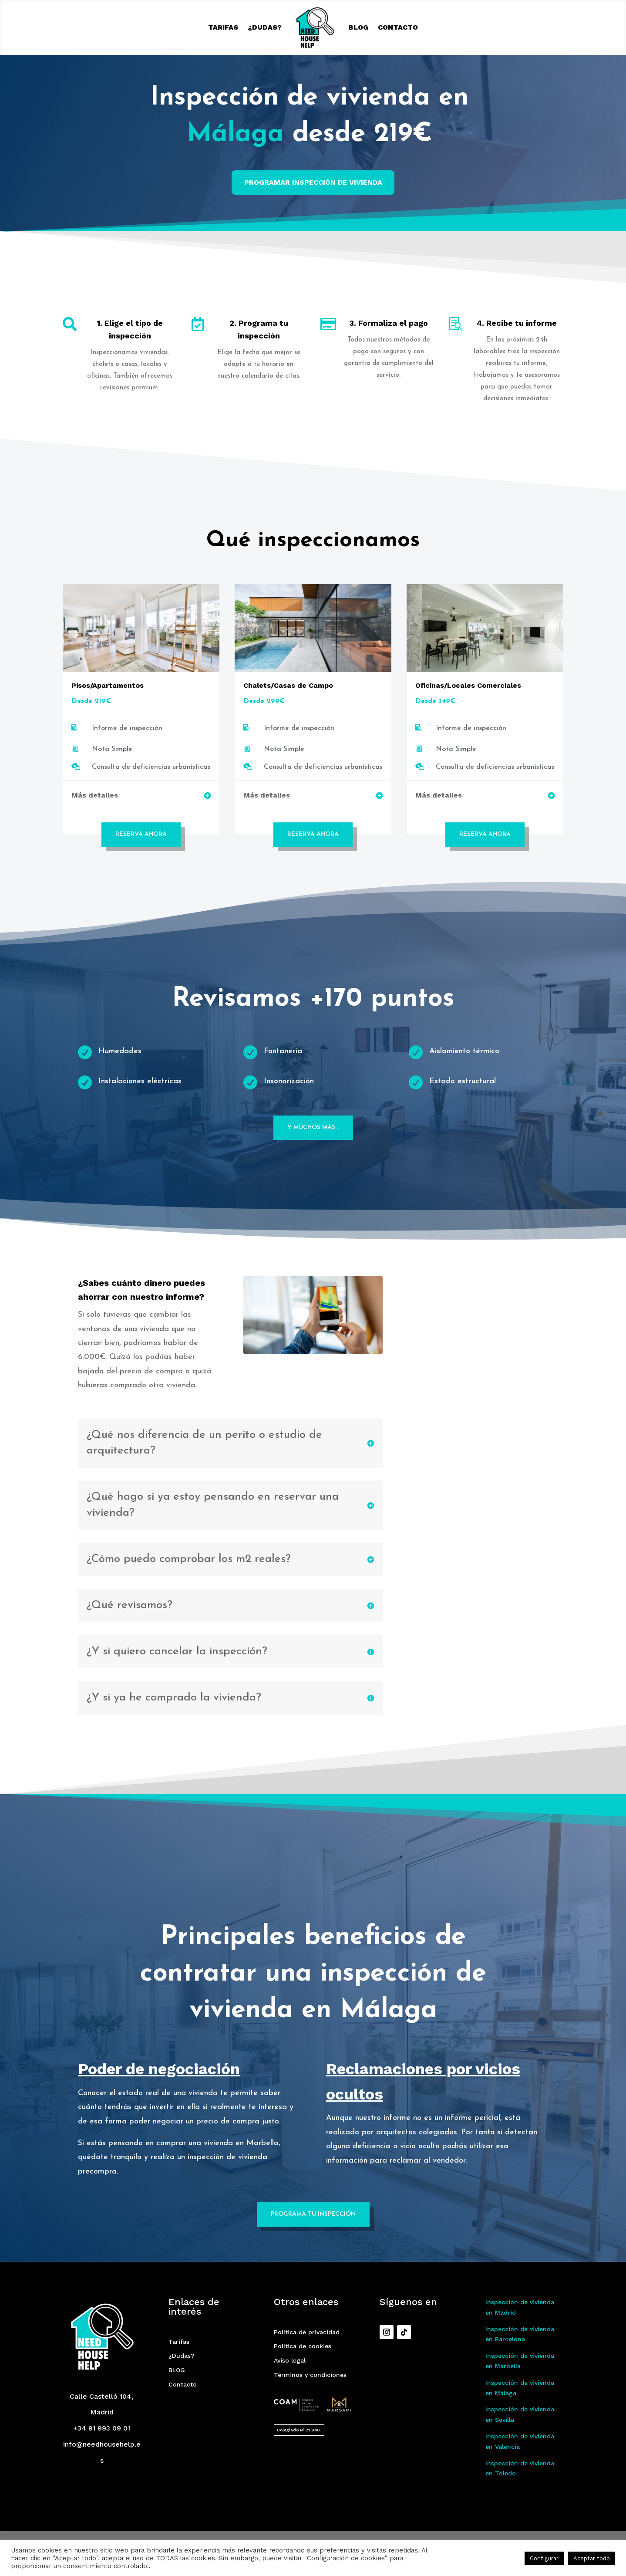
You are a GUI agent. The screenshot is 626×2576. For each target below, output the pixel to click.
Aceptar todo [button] (591, 2558)
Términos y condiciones (310, 2397)
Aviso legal (290, 2383)
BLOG (358, 27)
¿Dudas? (265, 27)
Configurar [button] (544, 2558)
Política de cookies (302, 2368)
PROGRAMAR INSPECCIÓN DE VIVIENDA (313, 182)
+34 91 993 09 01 (101, 2451)
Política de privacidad (307, 2354)
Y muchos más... (313, 1127)
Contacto (398, 27)
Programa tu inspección (313, 2237)
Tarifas (223, 27)
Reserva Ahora (141, 834)
